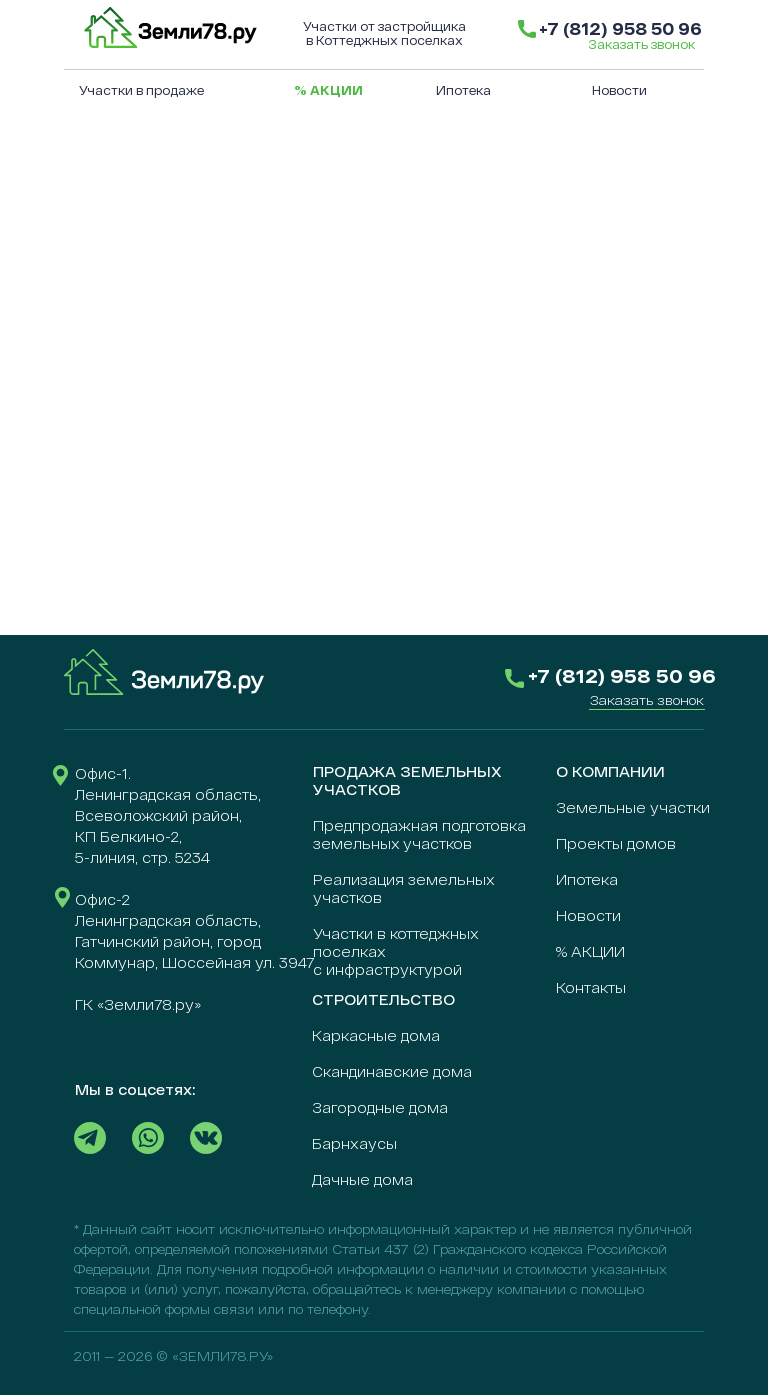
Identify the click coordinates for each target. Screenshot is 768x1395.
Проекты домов (616, 843)
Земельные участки (633, 807)
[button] (647, 700)
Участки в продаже (141, 90)
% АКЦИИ (590, 951)
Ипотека (463, 90)
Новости (619, 90)
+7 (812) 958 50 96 (620, 28)
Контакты (591, 987)
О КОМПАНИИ (610, 771)
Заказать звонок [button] (641, 44)
